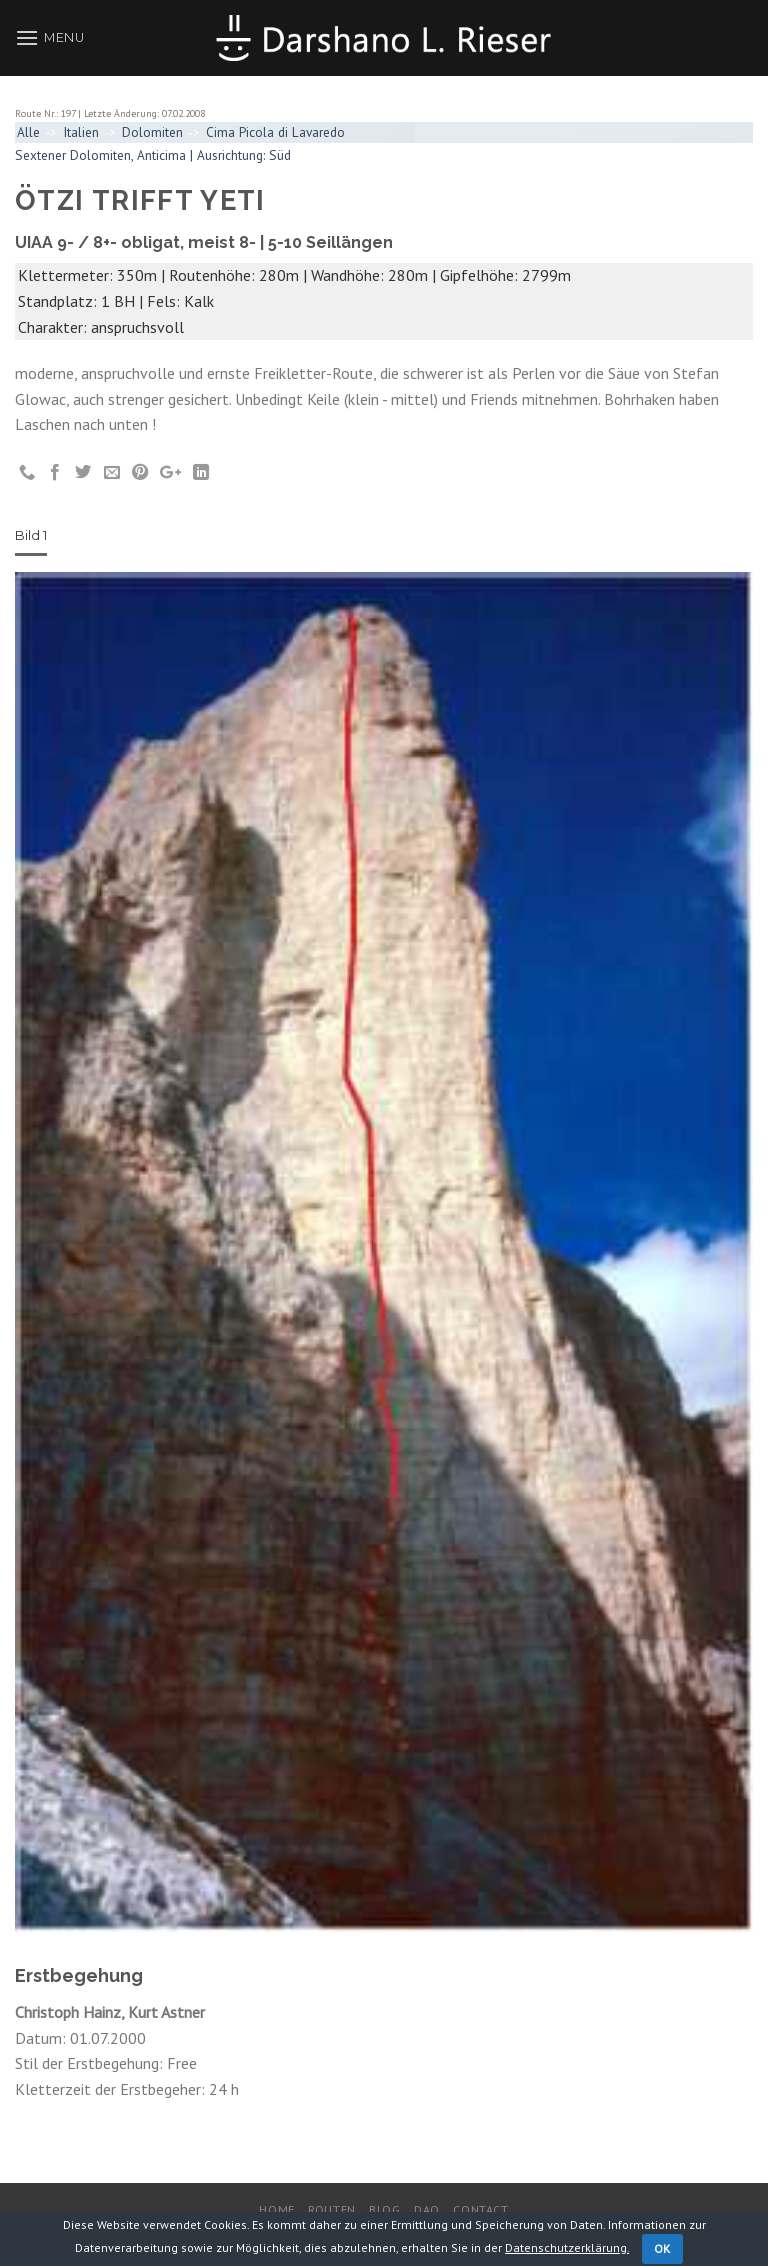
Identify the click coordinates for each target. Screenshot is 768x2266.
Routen (332, 2209)
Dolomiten (152, 132)
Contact (480, 2209)
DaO (427, 2209)
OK (662, 2248)
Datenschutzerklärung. (567, 2247)
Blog (384, 2209)
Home (276, 2209)
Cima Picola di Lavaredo (275, 132)
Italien (81, 132)
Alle (28, 132)
